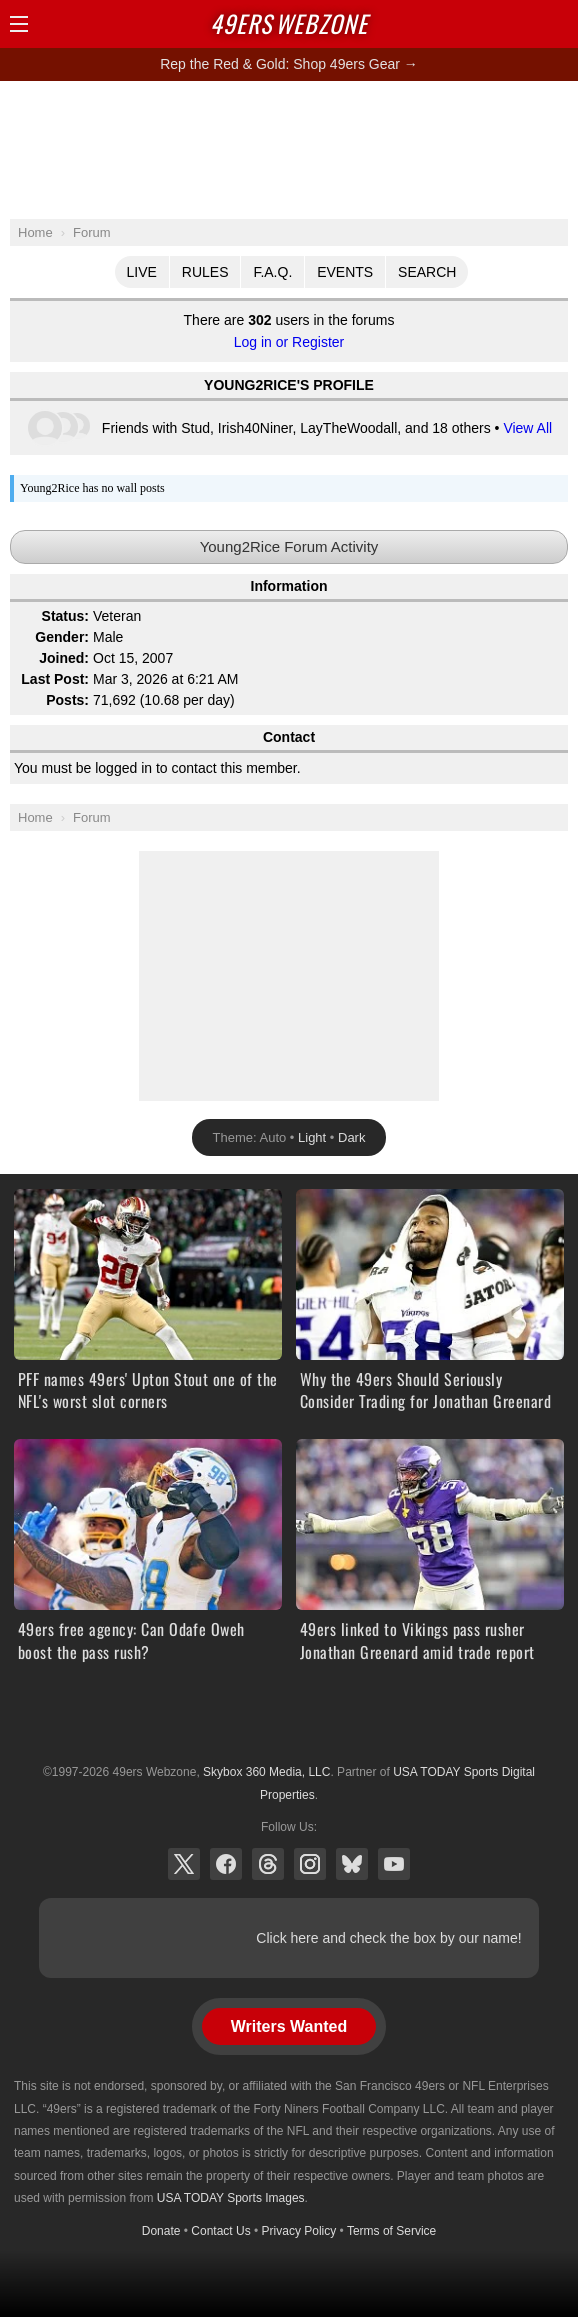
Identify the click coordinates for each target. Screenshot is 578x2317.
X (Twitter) (184, 1864)
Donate (161, 2231)
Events (345, 272)
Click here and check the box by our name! (388, 1938)
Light (312, 1137)
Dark (351, 1137)
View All (527, 428)
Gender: (62, 637)
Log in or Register (289, 342)
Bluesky (352, 1864)
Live (142, 272)
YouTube (394, 1864)
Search (427, 272)
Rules (205, 272)
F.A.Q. (272, 272)
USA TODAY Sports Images (231, 2198)
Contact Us (220, 2231)
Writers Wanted (289, 2026)
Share (558, 24)
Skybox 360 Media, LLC (266, 1772)
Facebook (226, 1864)
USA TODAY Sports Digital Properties (289, 1723)
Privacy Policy (299, 2231)
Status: (65, 616)
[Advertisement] (289, 149)
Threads (268, 1864)
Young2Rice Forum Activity (289, 546)
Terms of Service (391, 2231)
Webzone (289, 23)
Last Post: (55, 679)
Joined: (64, 658)
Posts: (67, 700)
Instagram (310, 1864)
